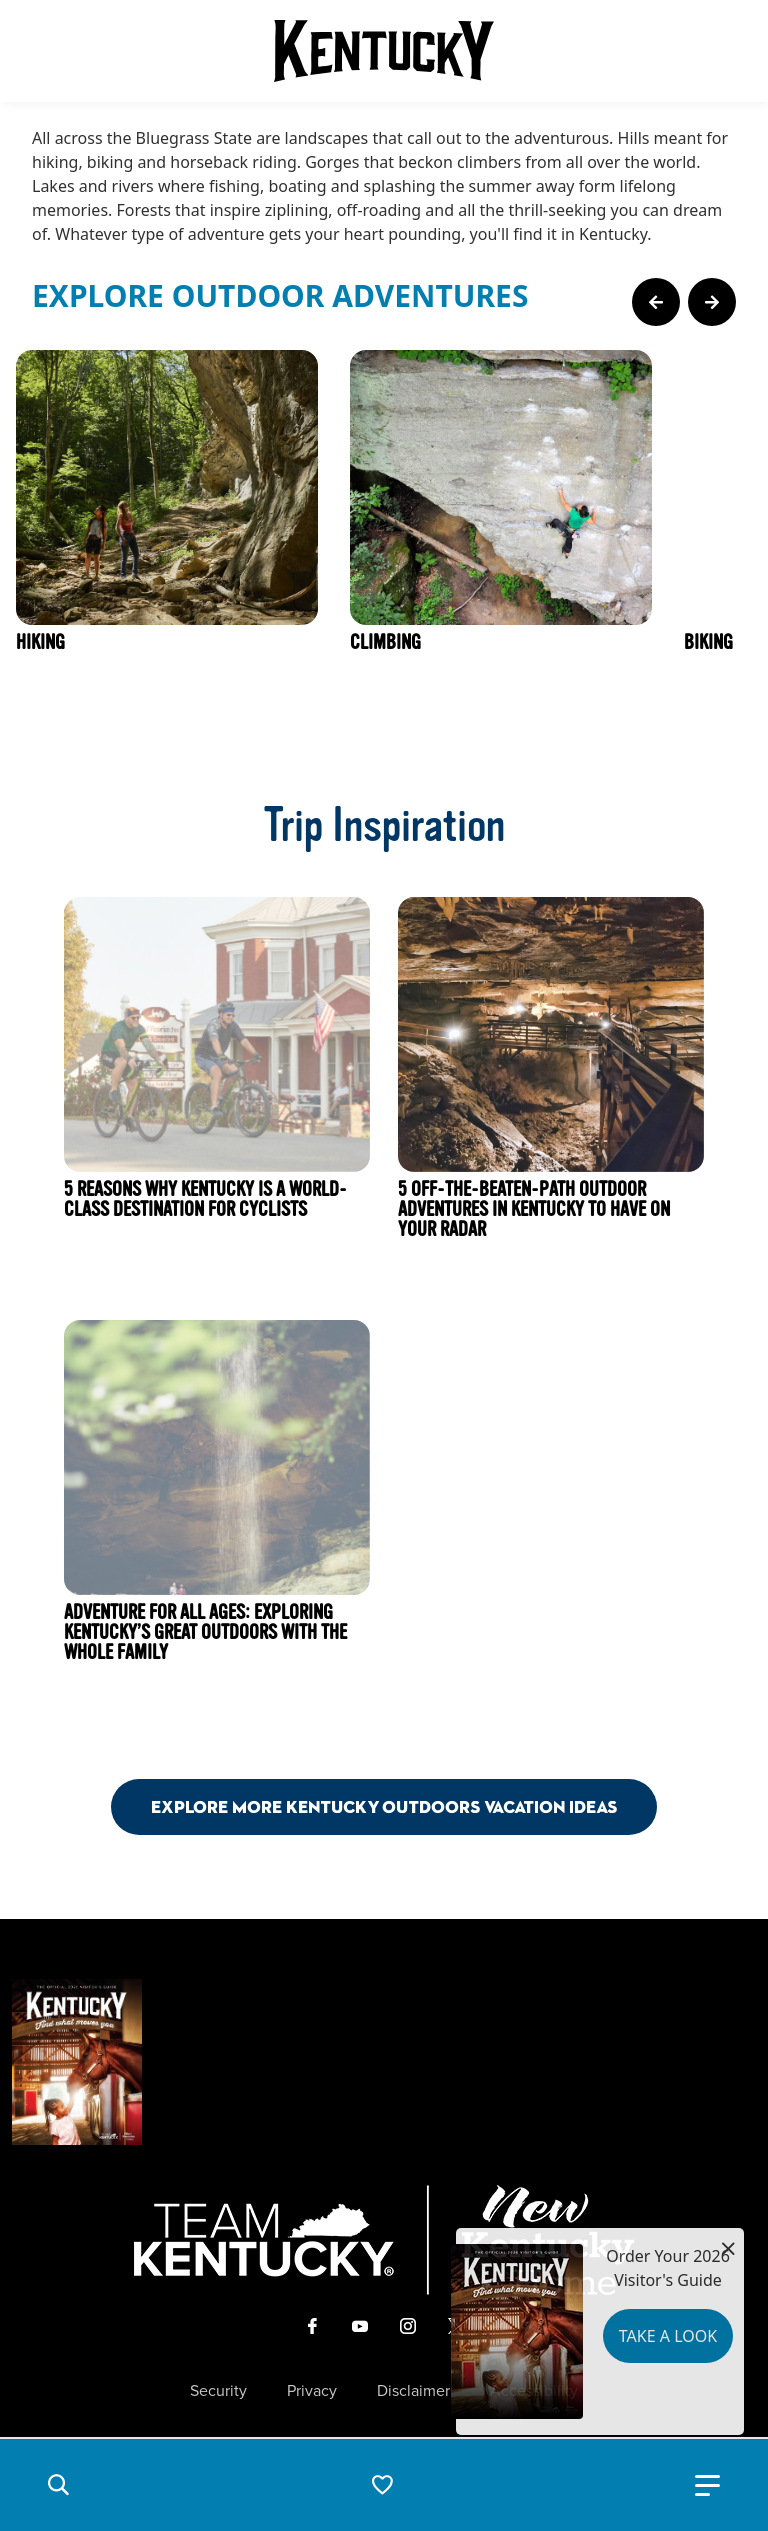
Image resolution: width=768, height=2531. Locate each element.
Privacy (312, 2391)
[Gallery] (384, 547)
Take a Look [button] (668, 2336)
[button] (58, 2485)
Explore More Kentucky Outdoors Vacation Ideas (384, 1806)
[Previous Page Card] (656, 302)
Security (218, 2391)
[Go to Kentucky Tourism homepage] (384, 51)
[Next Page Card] (712, 302)
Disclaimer (413, 2391)
